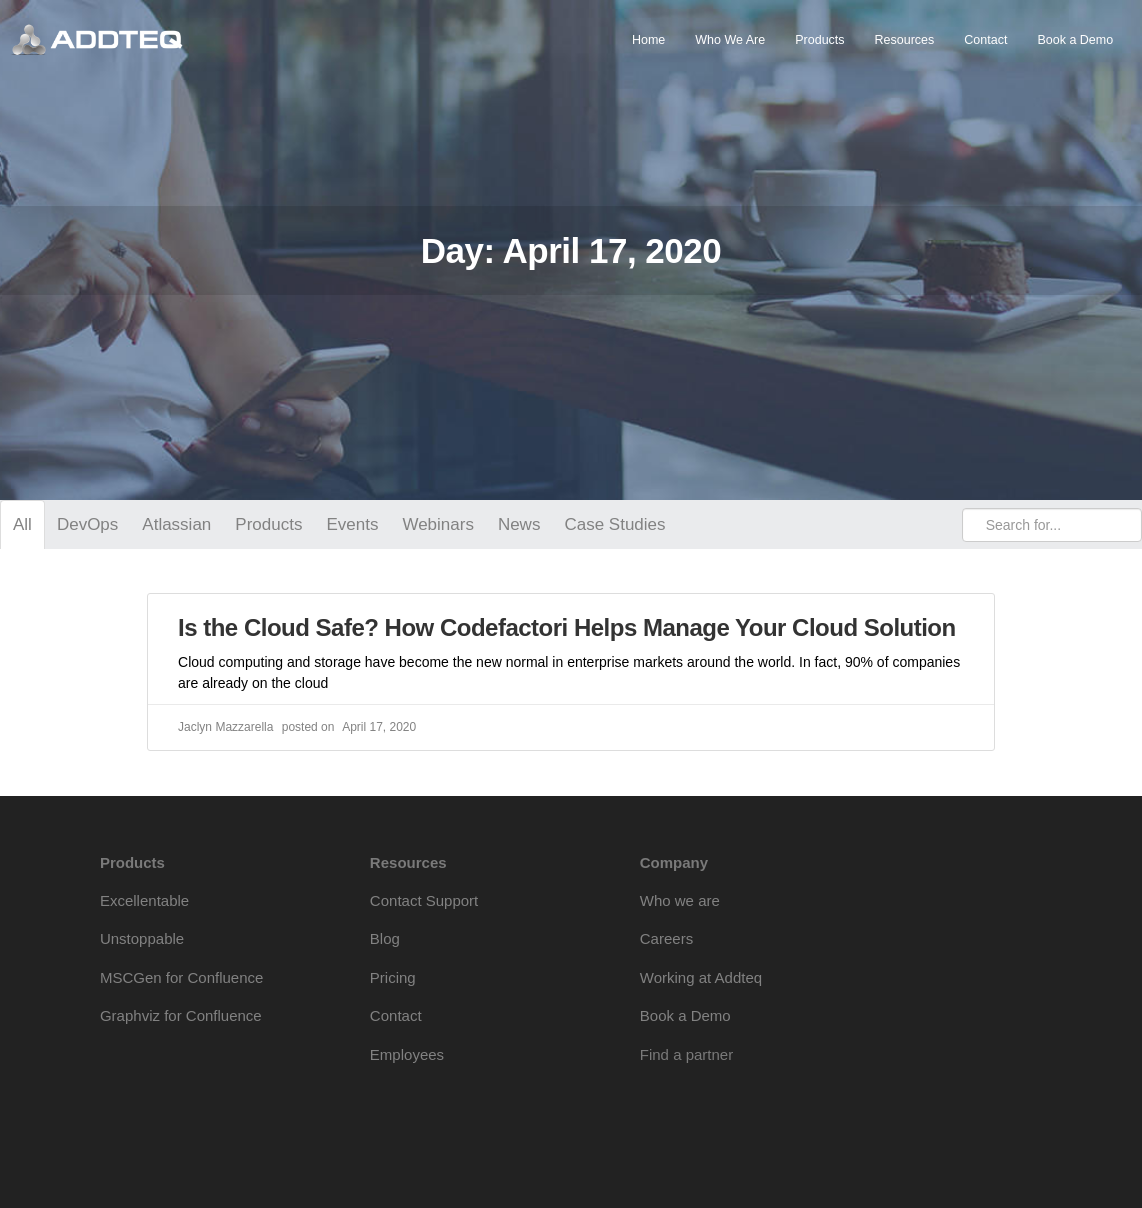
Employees (407, 1054)
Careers (666, 938)
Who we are (680, 900)
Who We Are (730, 40)
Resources (905, 40)
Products (819, 40)
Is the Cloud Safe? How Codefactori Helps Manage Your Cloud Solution (567, 627)
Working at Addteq (701, 977)
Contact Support (424, 900)
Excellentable (144, 900)
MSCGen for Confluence (181, 977)
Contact (985, 40)
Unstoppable (142, 938)
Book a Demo (1075, 40)
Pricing (393, 977)
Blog (385, 938)
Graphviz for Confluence (181, 1015)
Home (648, 40)
